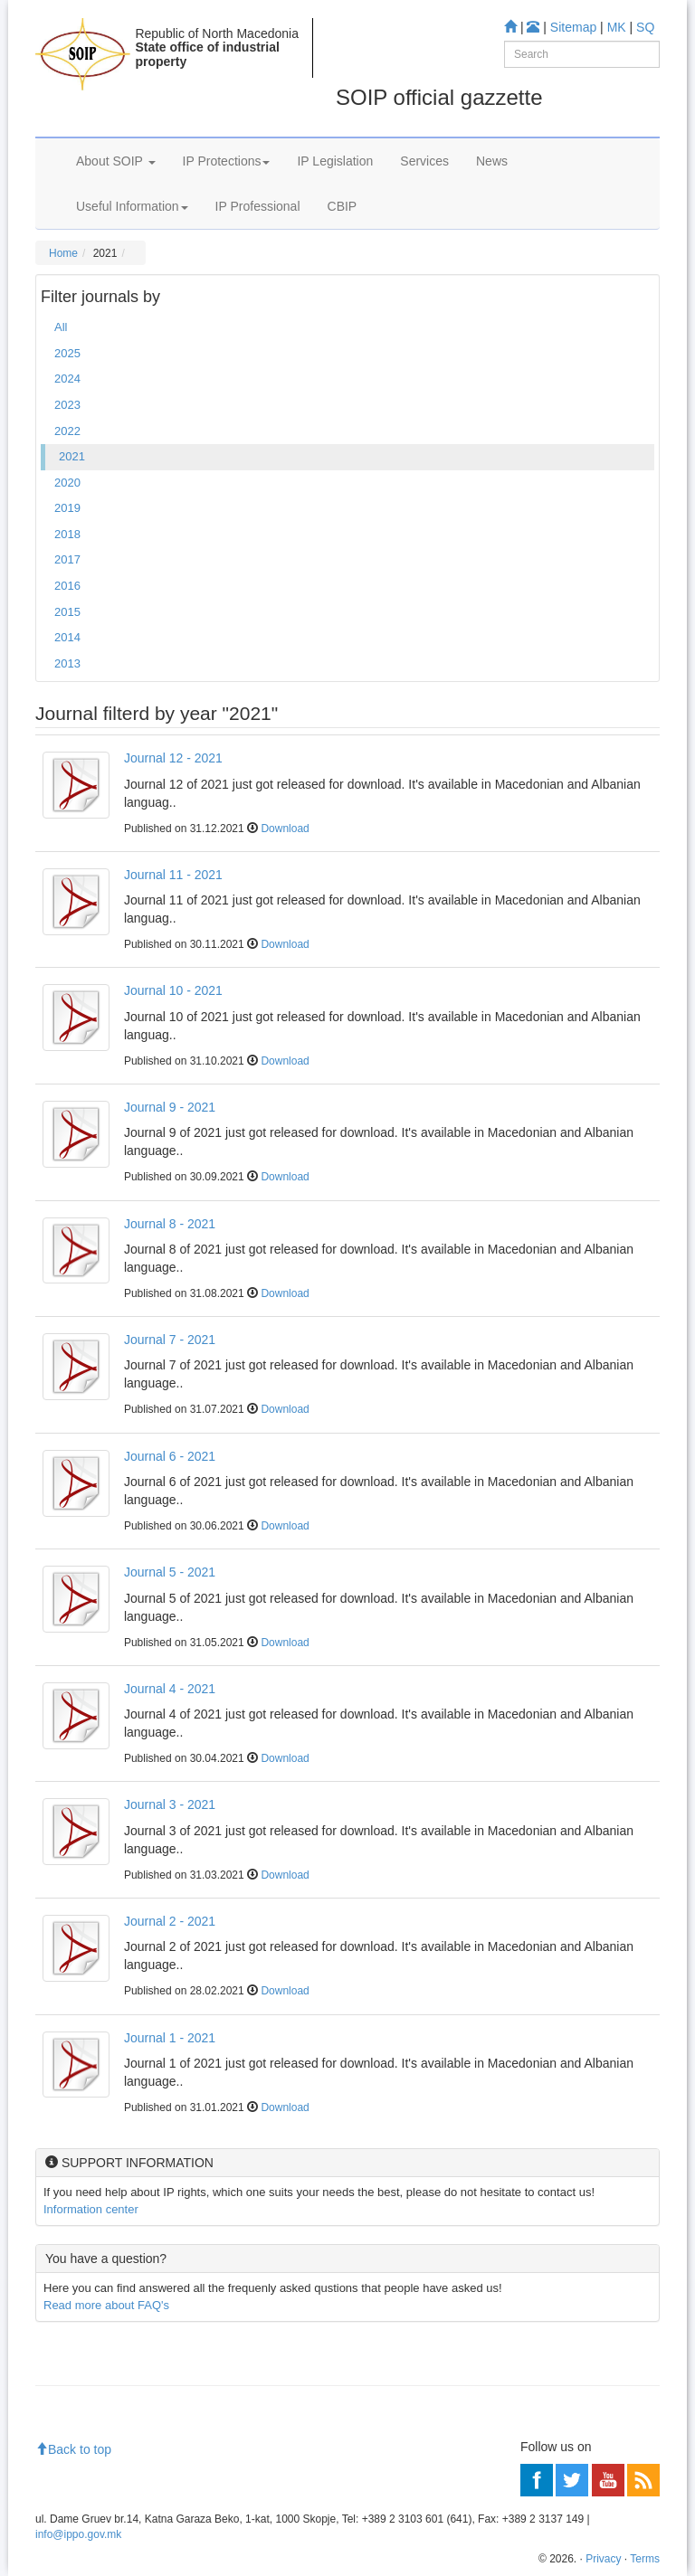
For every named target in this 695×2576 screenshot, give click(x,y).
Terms (645, 2558)
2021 (72, 456)
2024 (67, 378)
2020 (67, 482)
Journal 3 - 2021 (169, 1804)
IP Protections (227, 161)
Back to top (73, 2449)
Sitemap (573, 27)
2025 (67, 353)
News (492, 161)
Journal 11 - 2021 (173, 874)
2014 (67, 637)
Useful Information (132, 206)
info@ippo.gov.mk (78, 2534)
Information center (90, 2209)
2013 (67, 663)
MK (616, 27)
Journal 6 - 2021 (169, 1456)
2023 (67, 405)
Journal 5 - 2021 (169, 1572)
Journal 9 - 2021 (169, 1107)
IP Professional (257, 206)
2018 (67, 534)
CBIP (342, 206)
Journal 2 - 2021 (169, 1921)
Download (285, 828)
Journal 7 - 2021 (169, 1339)
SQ (645, 27)
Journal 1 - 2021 (169, 2038)
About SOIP (116, 161)
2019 (67, 508)
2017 (67, 559)
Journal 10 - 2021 (173, 990)
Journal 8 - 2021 (169, 1224)
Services (424, 161)
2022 (67, 431)
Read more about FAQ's (106, 2305)
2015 (67, 612)
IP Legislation (335, 161)
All (60, 327)
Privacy (603, 2558)
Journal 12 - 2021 (173, 758)
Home (63, 253)
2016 (67, 585)
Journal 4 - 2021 (169, 1688)
